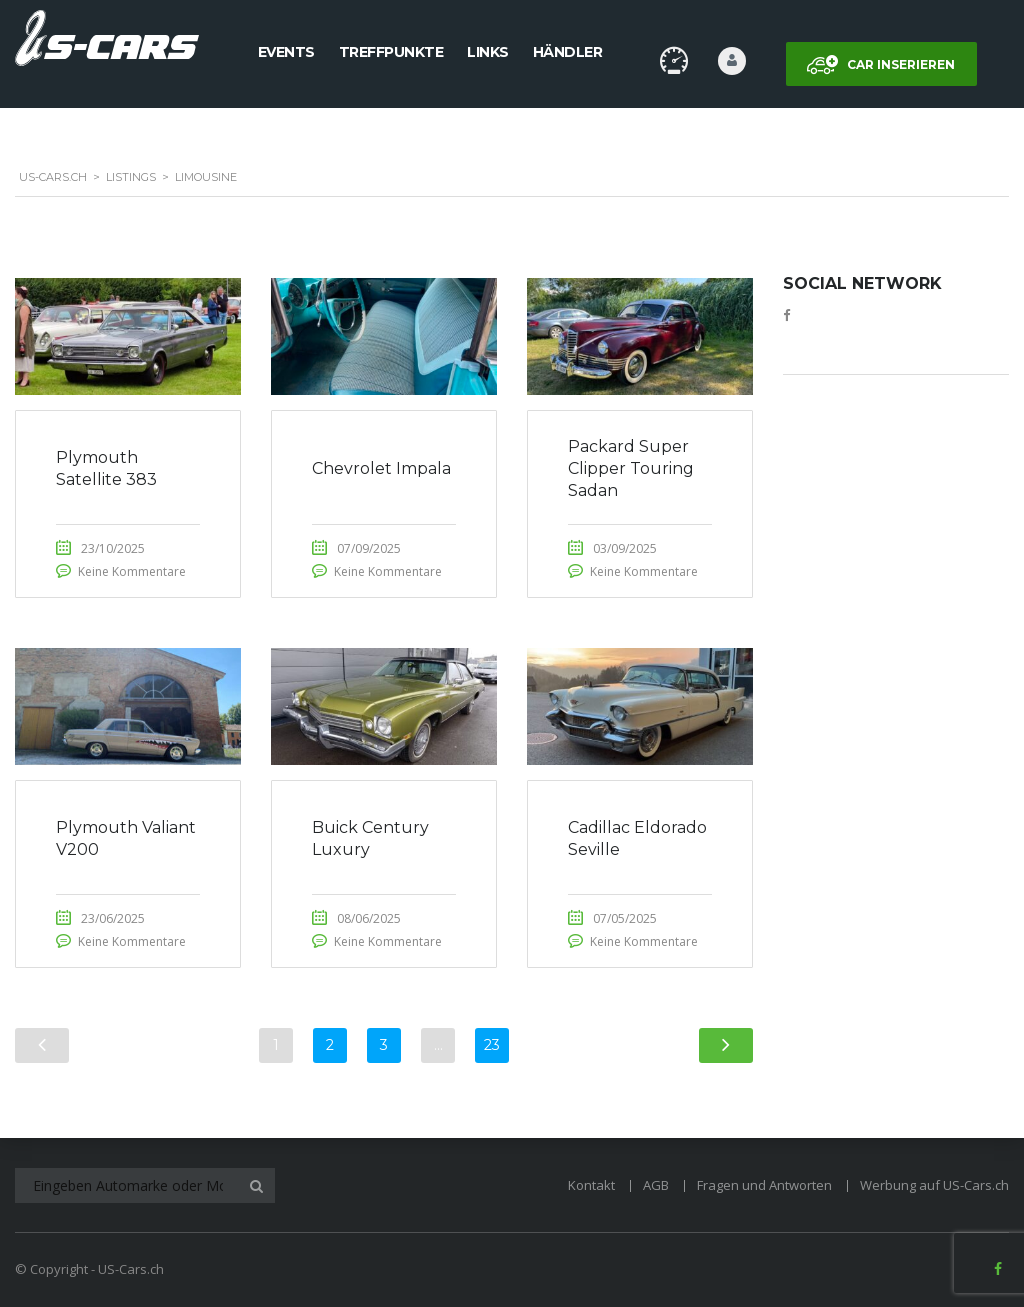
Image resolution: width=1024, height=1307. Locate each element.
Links (488, 52)
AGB (656, 1185)
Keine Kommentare (132, 571)
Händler (568, 52)
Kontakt (591, 1185)
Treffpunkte (391, 52)
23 (492, 1045)
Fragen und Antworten (764, 1185)
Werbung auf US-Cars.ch (934, 1185)
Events (286, 52)
